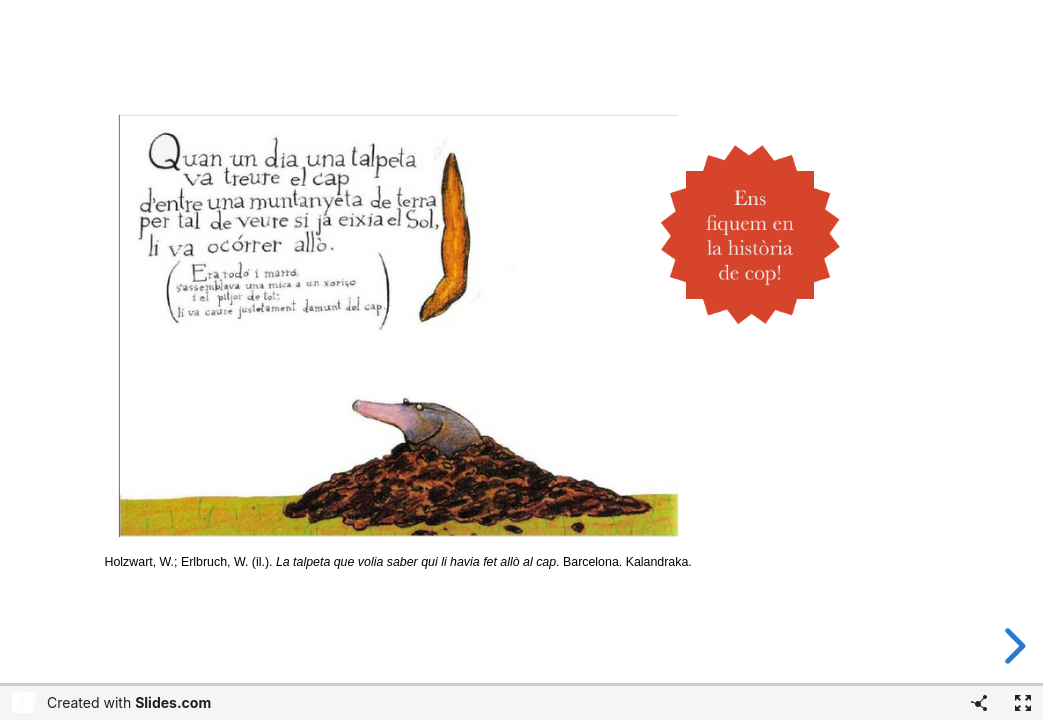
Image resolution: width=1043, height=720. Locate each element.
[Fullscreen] (1023, 703)
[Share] (979, 703)
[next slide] (1012, 646)
